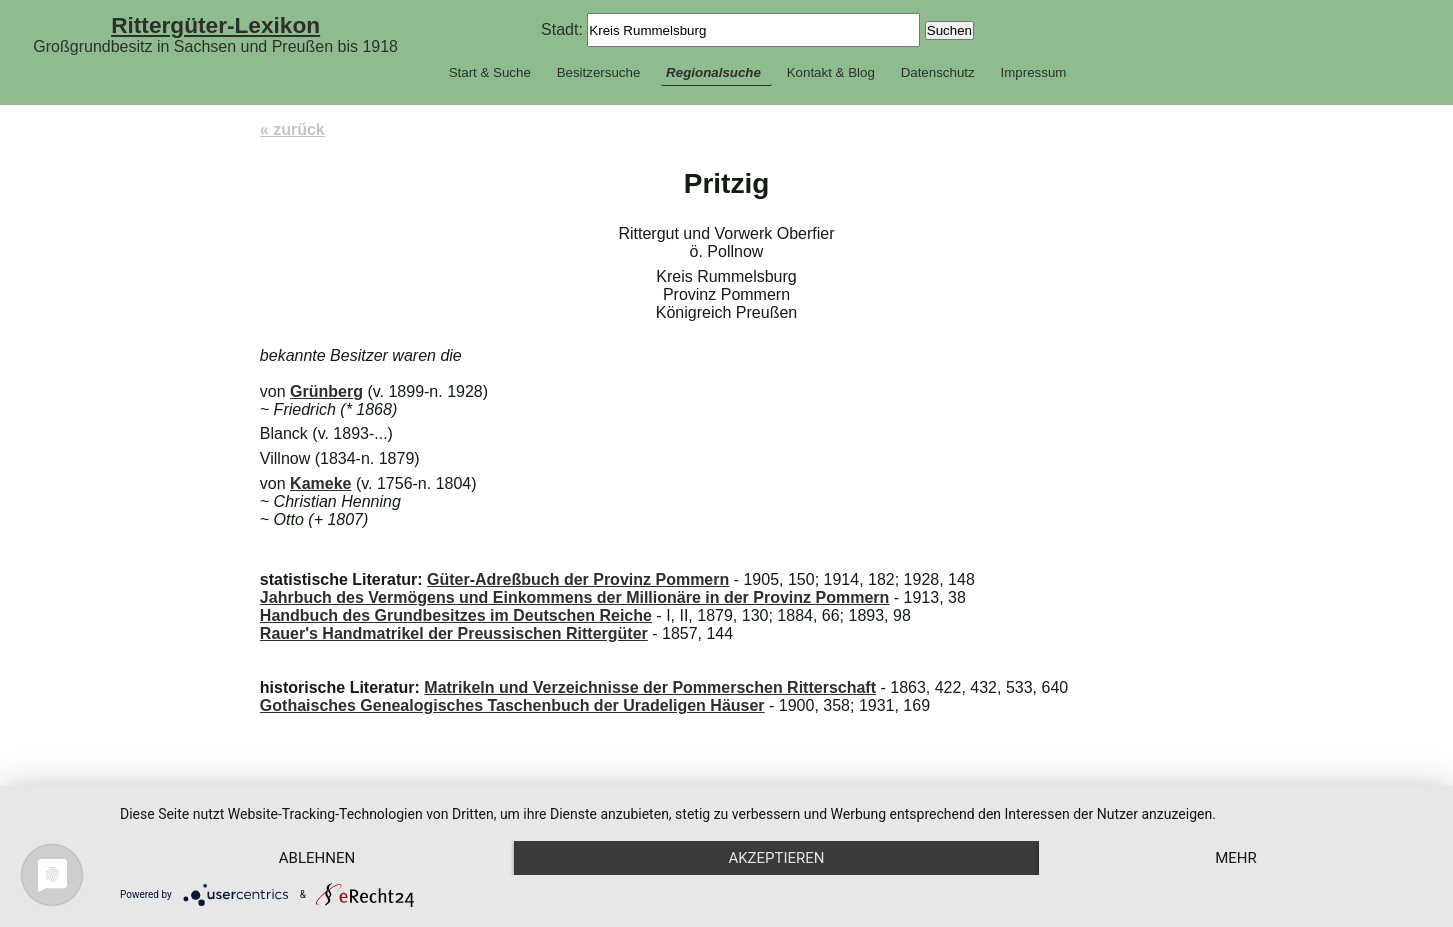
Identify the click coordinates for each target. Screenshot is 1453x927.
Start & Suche (490, 72)
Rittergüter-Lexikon (215, 25)
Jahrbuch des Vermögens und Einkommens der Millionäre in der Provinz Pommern (574, 597)
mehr (1236, 858)
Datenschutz (938, 72)
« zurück (292, 129)
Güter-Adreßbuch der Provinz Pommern (578, 579)
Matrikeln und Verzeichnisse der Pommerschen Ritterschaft (650, 687)
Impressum (1033, 72)
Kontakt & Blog (831, 72)
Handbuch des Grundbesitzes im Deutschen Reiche (456, 615)
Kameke (320, 483)
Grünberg (326, 391)
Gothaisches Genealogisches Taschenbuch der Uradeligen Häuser (512, 705)
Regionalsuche (713, 72)
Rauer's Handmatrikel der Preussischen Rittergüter (454, 633)
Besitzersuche (599, 72)
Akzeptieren (776, 858)
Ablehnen (317, 858)
